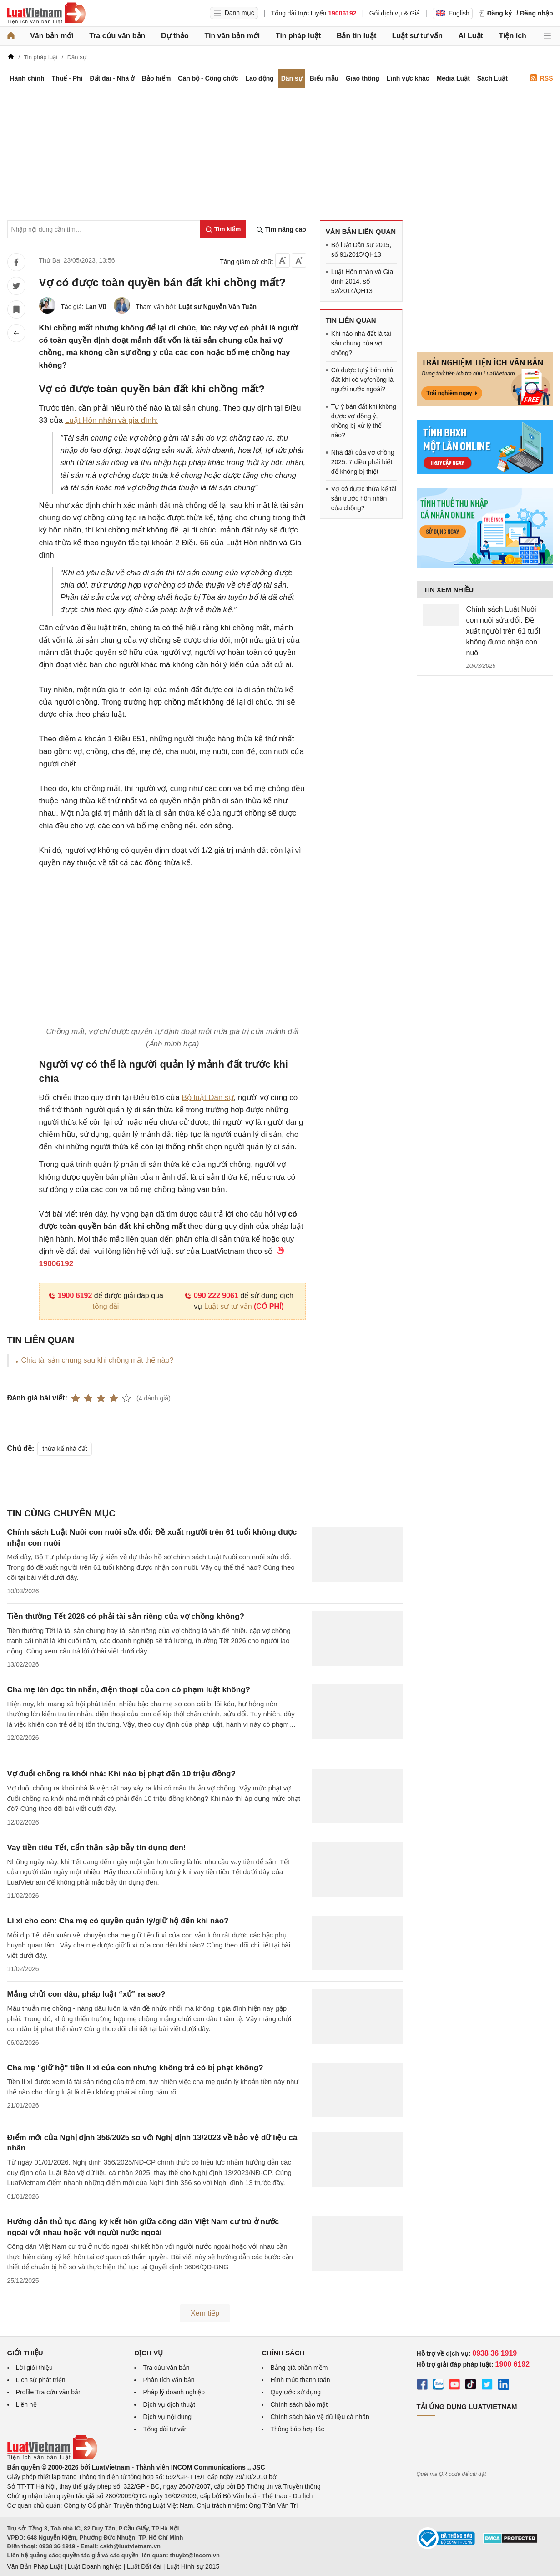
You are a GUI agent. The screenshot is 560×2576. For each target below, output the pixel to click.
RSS (541, 78)
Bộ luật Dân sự (207, 1097)
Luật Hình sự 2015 (192, 2566)
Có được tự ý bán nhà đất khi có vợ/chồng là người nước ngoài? (362, 379)
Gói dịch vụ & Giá (394, 13)
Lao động (259, 78)
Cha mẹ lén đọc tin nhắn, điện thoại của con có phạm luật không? (128, 1689)
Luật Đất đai (144, 2566)
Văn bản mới (51, 36)
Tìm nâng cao (281, 229)
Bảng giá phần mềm (299, 2367)
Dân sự (292, 78)
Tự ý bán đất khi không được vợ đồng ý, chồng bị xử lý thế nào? (363, 421)
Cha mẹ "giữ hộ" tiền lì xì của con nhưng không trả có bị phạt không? (135, 2068)
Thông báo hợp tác (297, 2429)
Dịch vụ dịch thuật (169, 2404)
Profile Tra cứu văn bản (49, 2392)
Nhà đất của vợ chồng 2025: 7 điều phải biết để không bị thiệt (362, 462)
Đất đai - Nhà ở (112, 78)
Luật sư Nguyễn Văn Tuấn (217, 306)
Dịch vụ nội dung (167, 2416)
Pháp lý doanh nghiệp (174, 2392)
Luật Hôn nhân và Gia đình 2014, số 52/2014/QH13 (362, 281)
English (452, 13)
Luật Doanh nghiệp (95, 2566)
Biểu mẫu (324, 78)
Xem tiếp (205, 2313)
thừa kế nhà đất (64, 1448)
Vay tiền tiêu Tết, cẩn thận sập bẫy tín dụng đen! (96, 1847)
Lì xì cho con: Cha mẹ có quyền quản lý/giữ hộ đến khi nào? (118, 1921)
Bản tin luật (356, 36)
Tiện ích (512, 36)
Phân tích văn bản (168, 2379)
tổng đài (105, 1306)
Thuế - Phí (67, 78)
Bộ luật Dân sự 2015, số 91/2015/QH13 (361, 249)
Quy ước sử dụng (295, 2392)
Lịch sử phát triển (41, 2379)
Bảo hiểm (156, 78)
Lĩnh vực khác (408, 78)
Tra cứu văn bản (117, 36)
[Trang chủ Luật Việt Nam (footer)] (52, 2457)
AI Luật (471, 36)
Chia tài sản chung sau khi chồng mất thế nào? (97, 1360)
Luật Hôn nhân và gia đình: (111, 420)
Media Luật (453, 78)
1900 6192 (70, 1295)
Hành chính (27, 78)
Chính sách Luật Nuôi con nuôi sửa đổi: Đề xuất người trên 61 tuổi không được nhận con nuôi (503, 631)
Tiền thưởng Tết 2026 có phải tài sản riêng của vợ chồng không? (125, 1616)
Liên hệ (26, 2404)
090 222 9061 (211, 1295)
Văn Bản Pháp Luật (35, 2566)
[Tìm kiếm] (223, 229)
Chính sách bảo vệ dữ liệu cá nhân (319, 2416)
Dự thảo (175, 36)
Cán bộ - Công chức (208, 78)
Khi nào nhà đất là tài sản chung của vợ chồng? (361, 343)
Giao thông (362, 78)
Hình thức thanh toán (300, 2379)
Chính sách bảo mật (299, 2404)
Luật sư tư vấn (417, 36)
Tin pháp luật (298, 36)
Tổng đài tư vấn (165, 2429)
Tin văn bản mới (232, 36)
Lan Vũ (95, 306)
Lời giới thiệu (34, 2367)
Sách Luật (492, 78)
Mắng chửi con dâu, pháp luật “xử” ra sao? (86, 1994)
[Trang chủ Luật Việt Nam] (46, 13)
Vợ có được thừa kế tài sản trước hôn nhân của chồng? (364, 498)
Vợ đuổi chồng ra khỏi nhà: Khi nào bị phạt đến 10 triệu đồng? (121, 1774)
